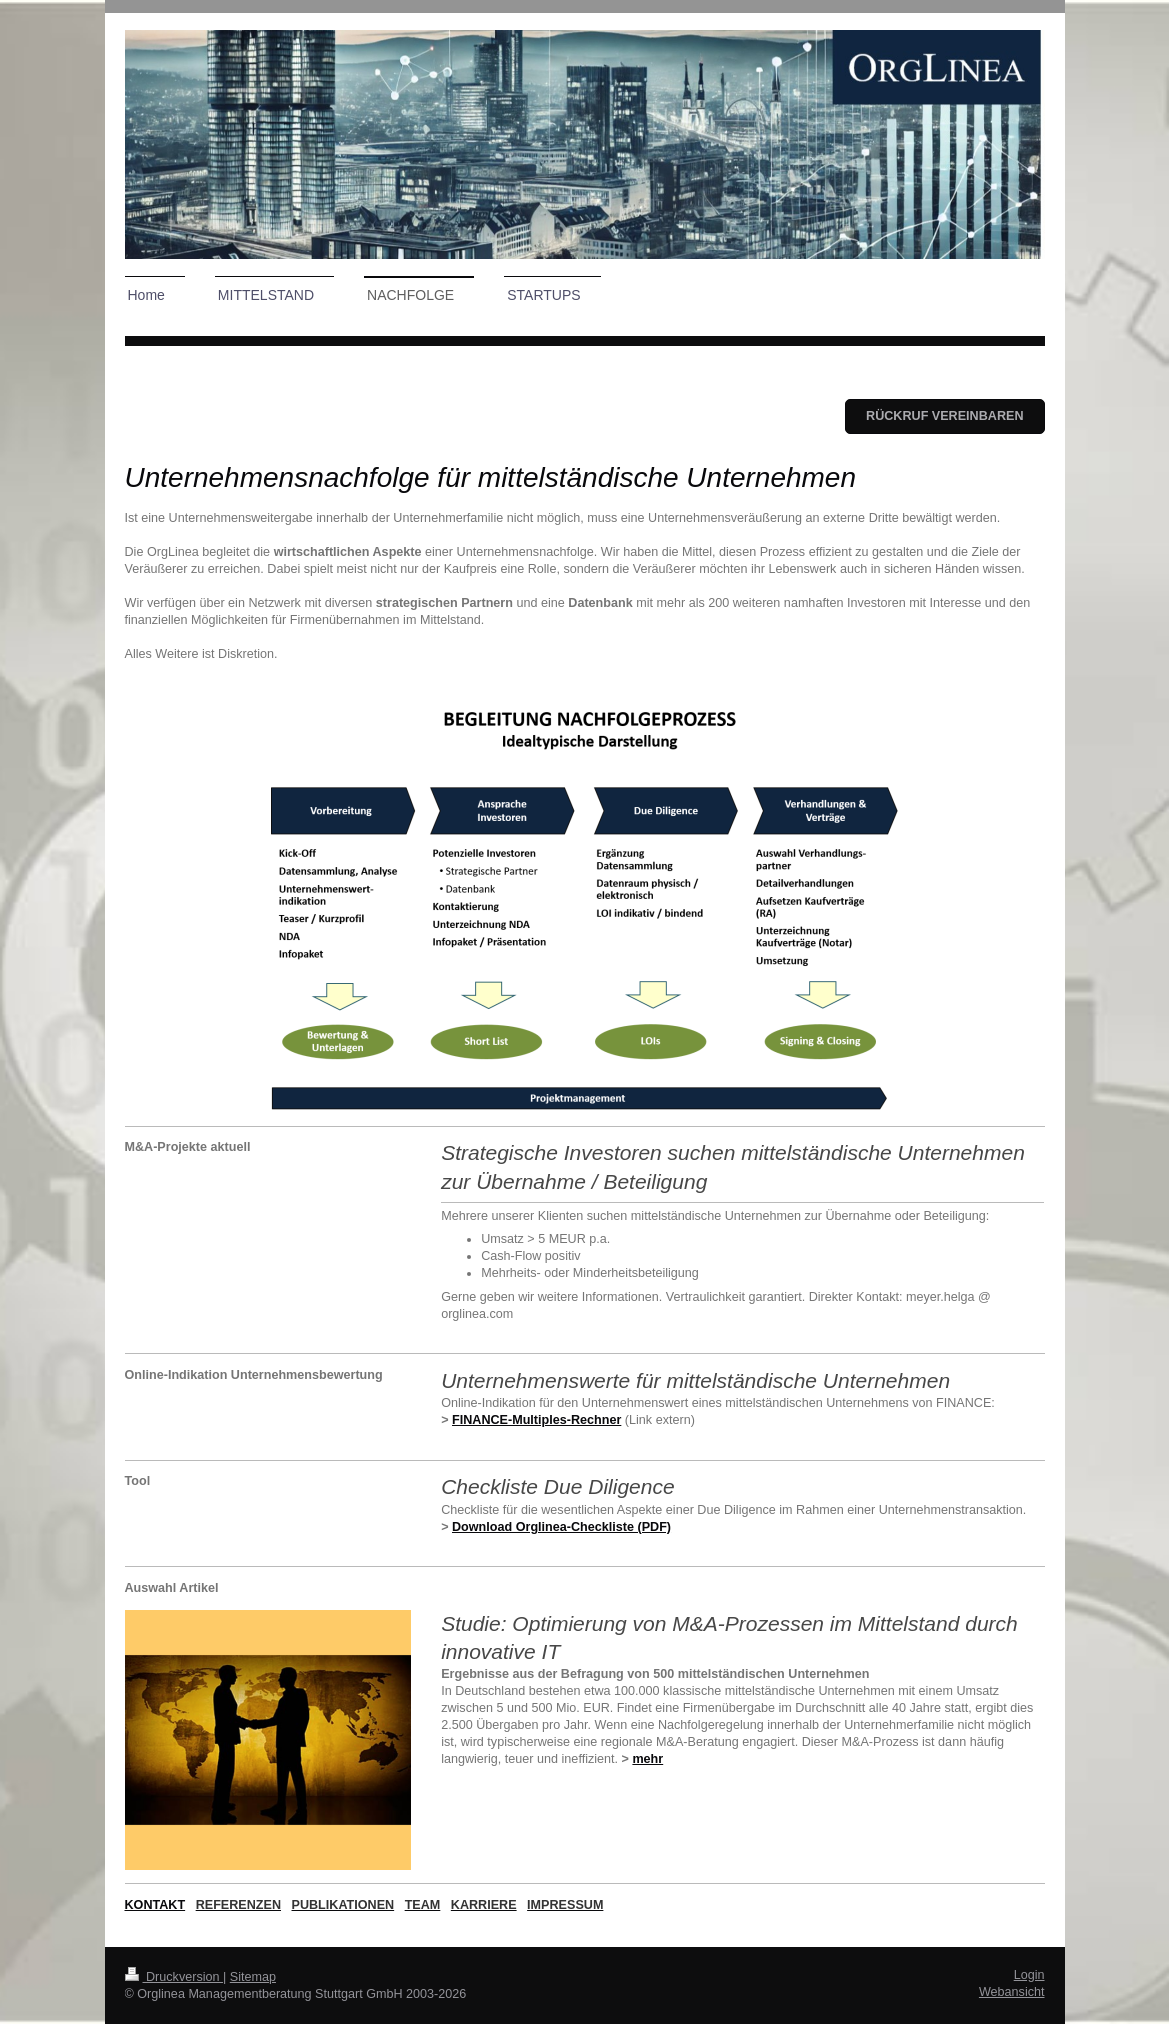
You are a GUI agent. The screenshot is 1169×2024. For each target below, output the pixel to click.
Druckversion (174, 1977)
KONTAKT (155, 1905)
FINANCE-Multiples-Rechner (536, 1420)
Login (1029, 1975)
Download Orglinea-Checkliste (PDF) (561, 1527)
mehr (647, 1759)
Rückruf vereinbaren (944, 416)
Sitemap (253, 1977)
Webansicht (1012, 1992)
